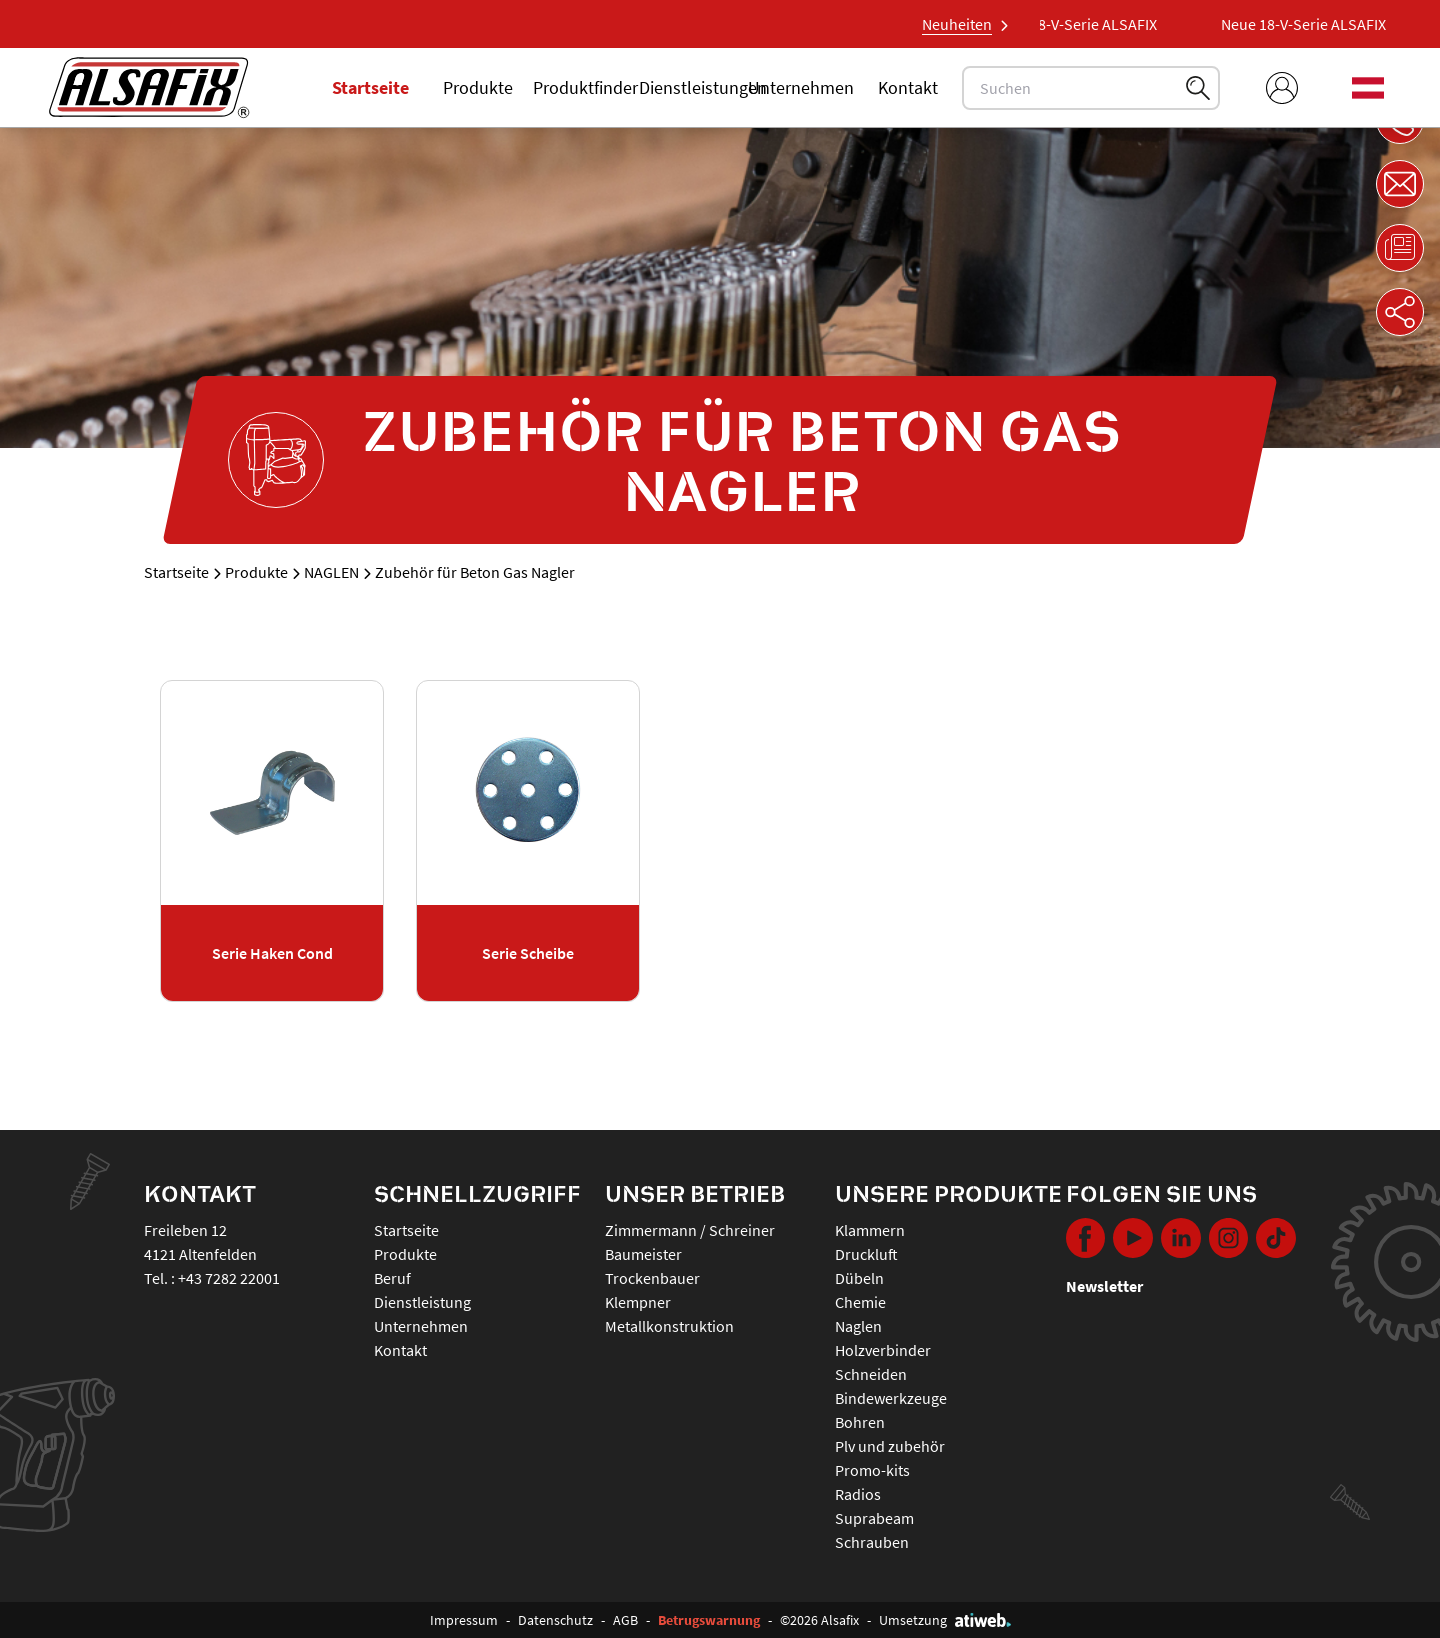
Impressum (464, 1620)
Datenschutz (555, 1620)
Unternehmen (801, 87)
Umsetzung (945, 1620)
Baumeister (643, 1254)
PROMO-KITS (872, 1470)
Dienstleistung (422, 1302)
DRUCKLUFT (866, 1254)
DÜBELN (859, 1278)
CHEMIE (860, 1302)
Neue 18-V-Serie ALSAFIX (1086, 24)
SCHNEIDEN (871, 1374)
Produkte (478, 87)
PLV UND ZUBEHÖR (890, 1446)
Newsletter (1104, 1286)
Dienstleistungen (703, 87)
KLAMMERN (870, 1230)
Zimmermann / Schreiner (690, 1230)
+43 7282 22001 (229, 1278)
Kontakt (908, 87)
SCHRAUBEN (872, 1542)
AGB (625, 1620)
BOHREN (860, 1422)
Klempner (638, 1302)
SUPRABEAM (874, 1518)
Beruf (392, 1278)
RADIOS (858, 1494)
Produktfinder (585, 87)
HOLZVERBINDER (883, 1350)
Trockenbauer (652, 1278)
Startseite (370, 87)
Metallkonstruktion (669, 1326)
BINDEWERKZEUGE (891, 1398)
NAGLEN (331, 572)
